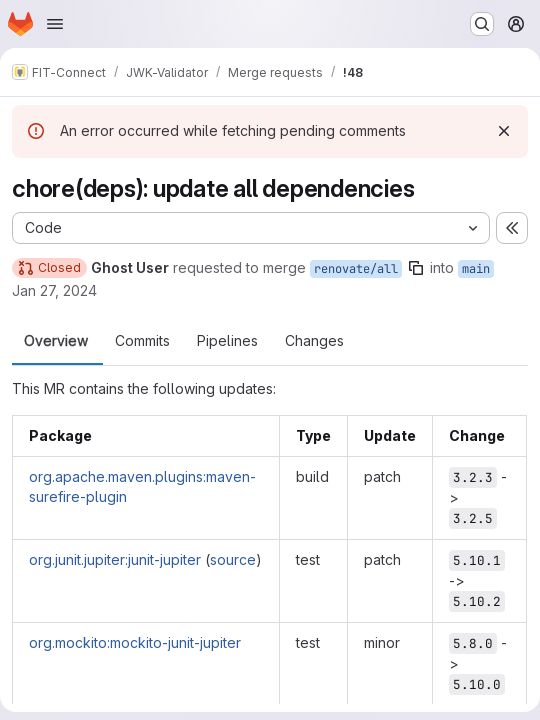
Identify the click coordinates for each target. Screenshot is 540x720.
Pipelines (227, 341)
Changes (314, 341)
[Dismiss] (504, 131)
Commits (142, 341)
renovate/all (356, 269)
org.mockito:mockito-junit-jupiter (135, 642)
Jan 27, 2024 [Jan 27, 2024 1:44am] (54, 290)
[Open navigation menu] (55, 24)
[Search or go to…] (482, 24)
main (476, 269)
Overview (56, 341)
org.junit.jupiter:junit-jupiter (115, 559)
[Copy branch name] (416, 268)
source (233, 559)
